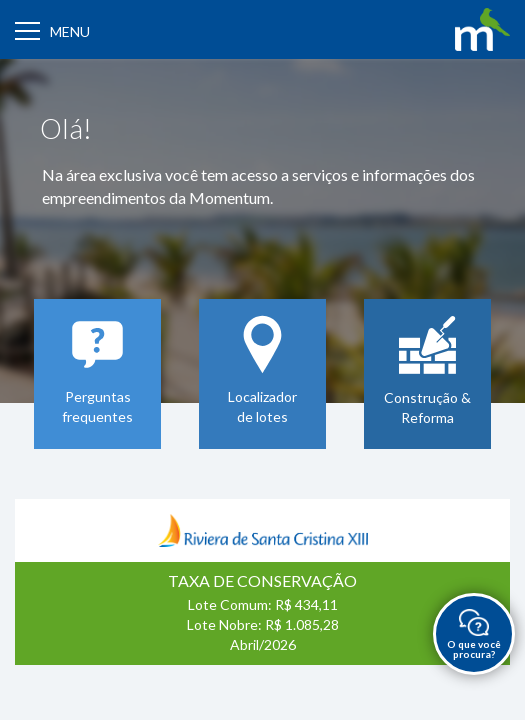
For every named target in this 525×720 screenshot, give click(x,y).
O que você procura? (474, 635)
